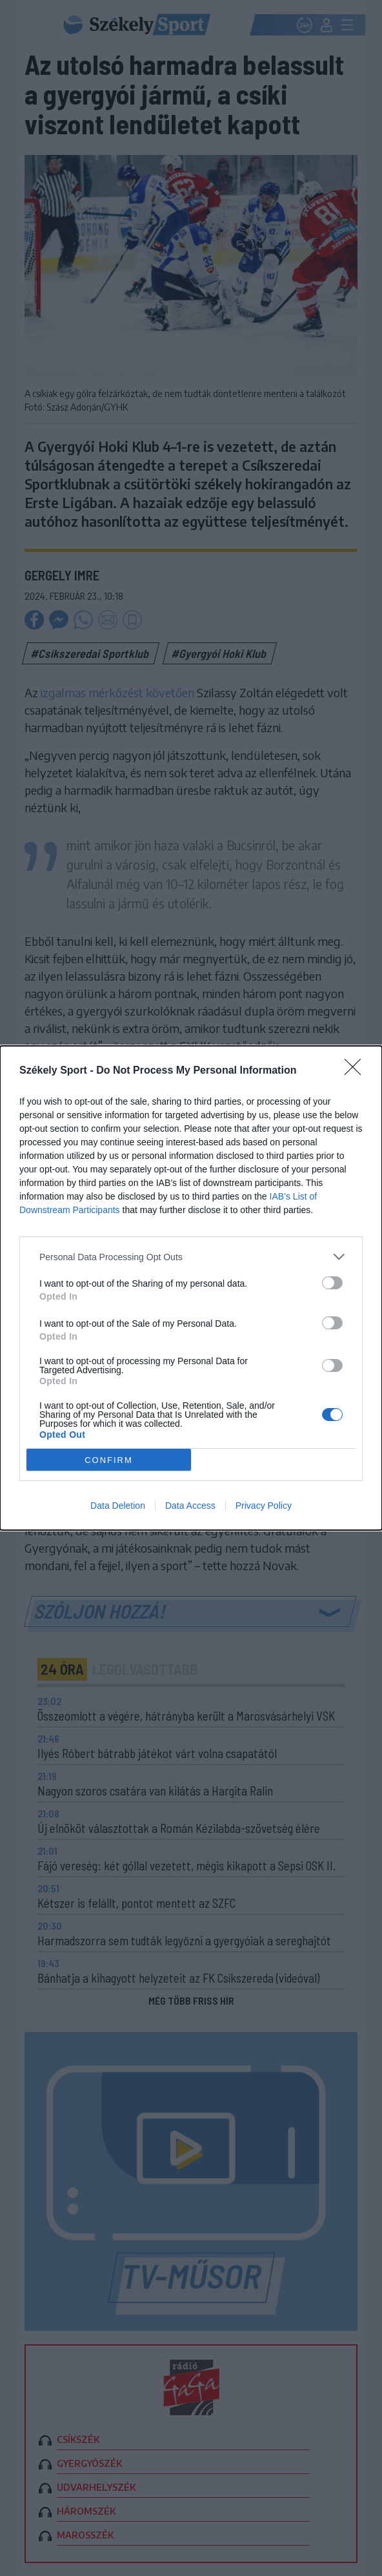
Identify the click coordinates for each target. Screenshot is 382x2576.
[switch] (332, 1282)
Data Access (190, 1505)
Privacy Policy (264, 1505)
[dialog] (191, 1288)
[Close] (357, 1071)
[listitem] (191, 1256)
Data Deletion (117, 1505)
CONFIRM (109, 1460)
